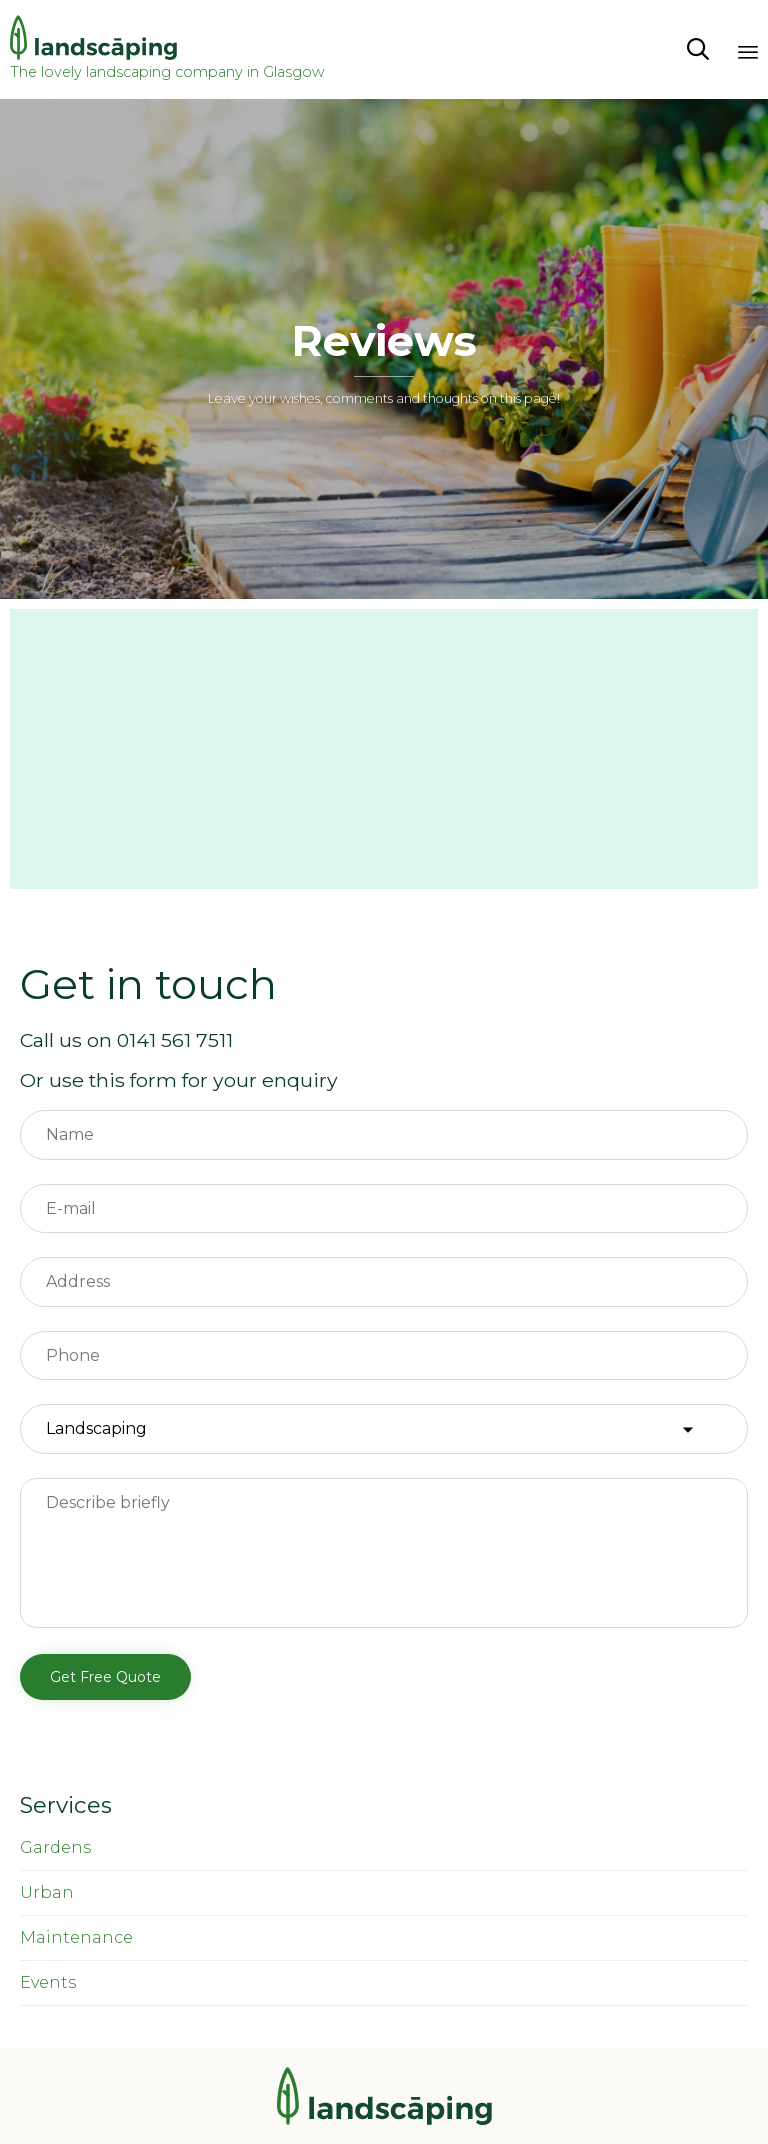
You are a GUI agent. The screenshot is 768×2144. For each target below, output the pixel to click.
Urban (47, 1892)
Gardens (55, 1847)
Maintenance (76, 1937)
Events (48, 1982)
